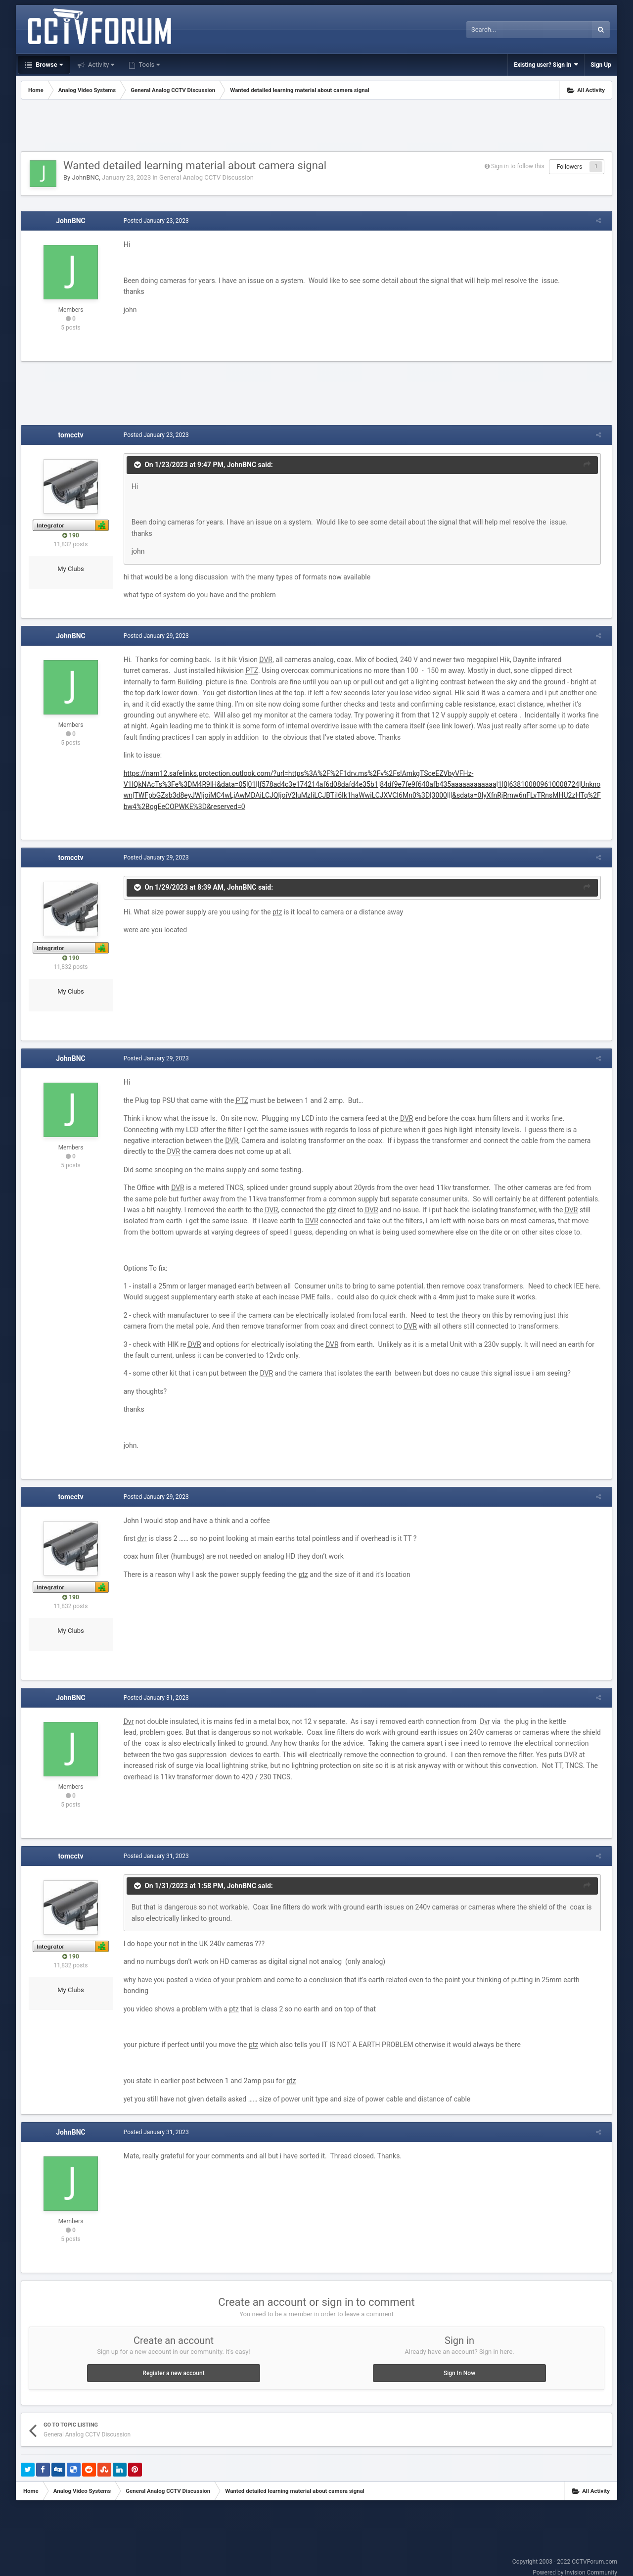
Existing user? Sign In (546, 64)
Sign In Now (459, 2362)
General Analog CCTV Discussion (206, 177)
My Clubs (70, 568)
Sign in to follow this (517, 166)
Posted (152, 220)
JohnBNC (85, 177)
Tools (148, 64)
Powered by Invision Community (575, 2561)
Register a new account (173, 2362)
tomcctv (71, 435)
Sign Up (600, 64)
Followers (570, 166)
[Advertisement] (316, 126)
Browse (48, 64)
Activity (101, 64)
